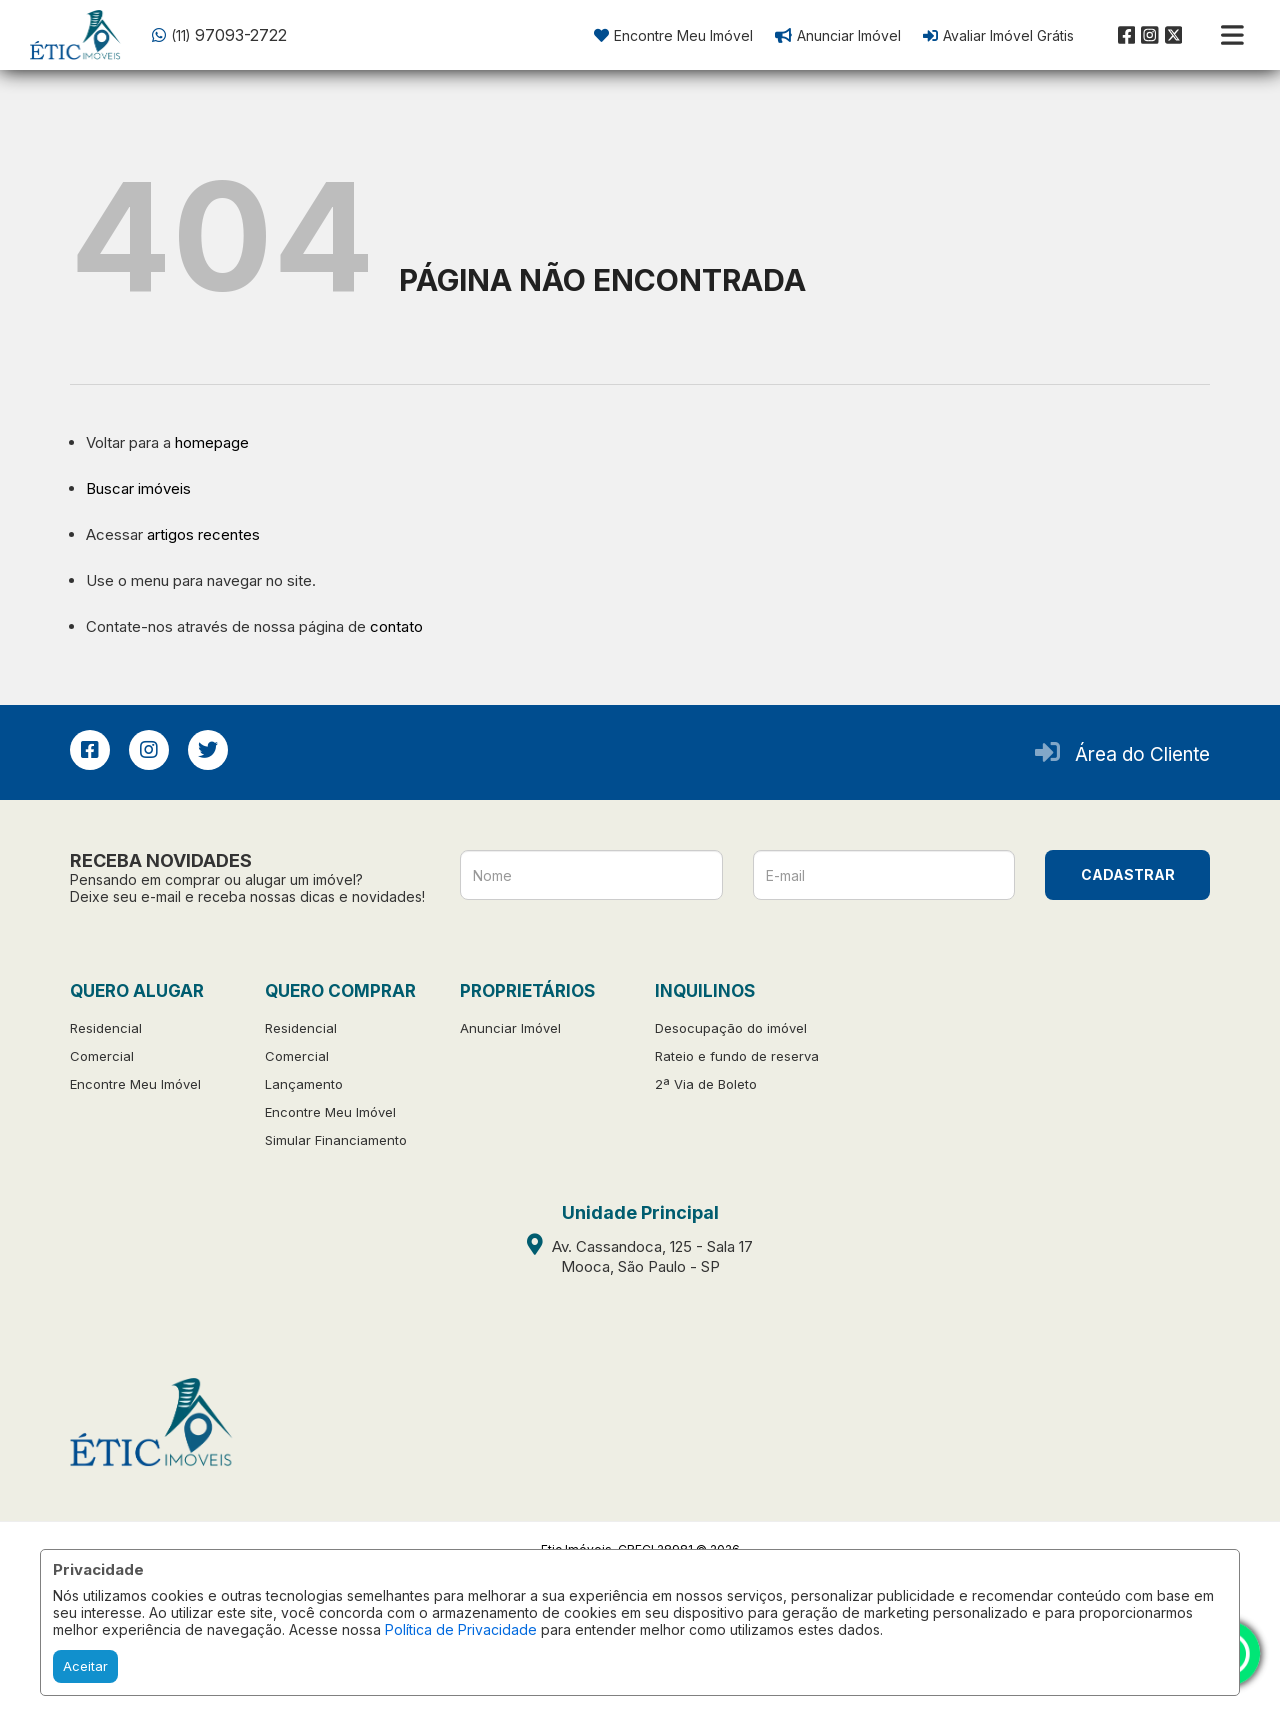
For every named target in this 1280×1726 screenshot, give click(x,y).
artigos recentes (203, 534)
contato (396, 626)
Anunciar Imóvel (510, 1028)
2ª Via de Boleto (706, 1084)
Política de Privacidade (461, 1629)
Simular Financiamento (336, 1140)
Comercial (102, 1056)
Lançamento (304, 1084)
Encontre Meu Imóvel (135, 1084)
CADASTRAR (1128, 874)
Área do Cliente (1142, 754)
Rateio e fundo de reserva (737, 1056)
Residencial (106, 1028)
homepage (212, 442)
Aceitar (85, 1666)
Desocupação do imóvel (731, 1028)
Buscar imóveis (138, 488)
